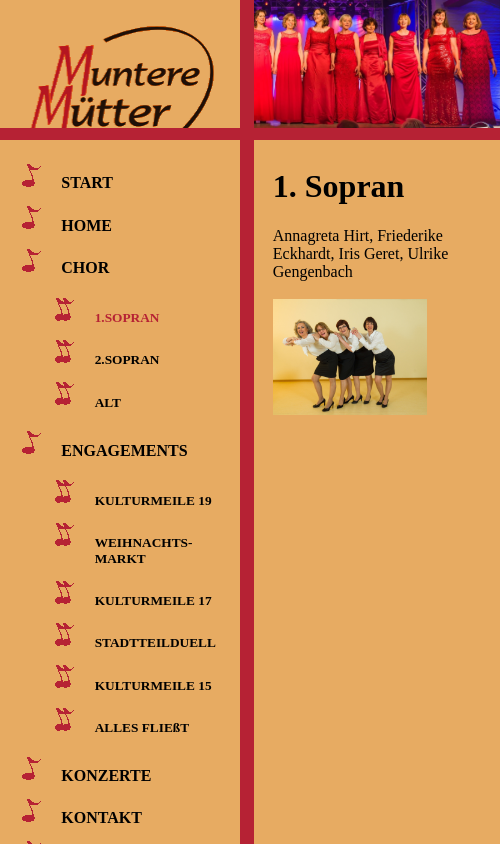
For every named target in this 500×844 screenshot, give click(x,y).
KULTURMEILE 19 (153, 499)
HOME (86, 224)
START (87, 182)
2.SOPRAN (127, 359)
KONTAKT (101, 817)
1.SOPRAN (127, 317)
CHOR (85, 267)
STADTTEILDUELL (155, 642)
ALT (108, 401)
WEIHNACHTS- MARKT (140, 550)
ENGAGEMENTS (124, 449)
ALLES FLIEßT (142, 727)
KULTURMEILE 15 (153, 684)
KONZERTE (106, 775)
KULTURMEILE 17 (153, 600)
